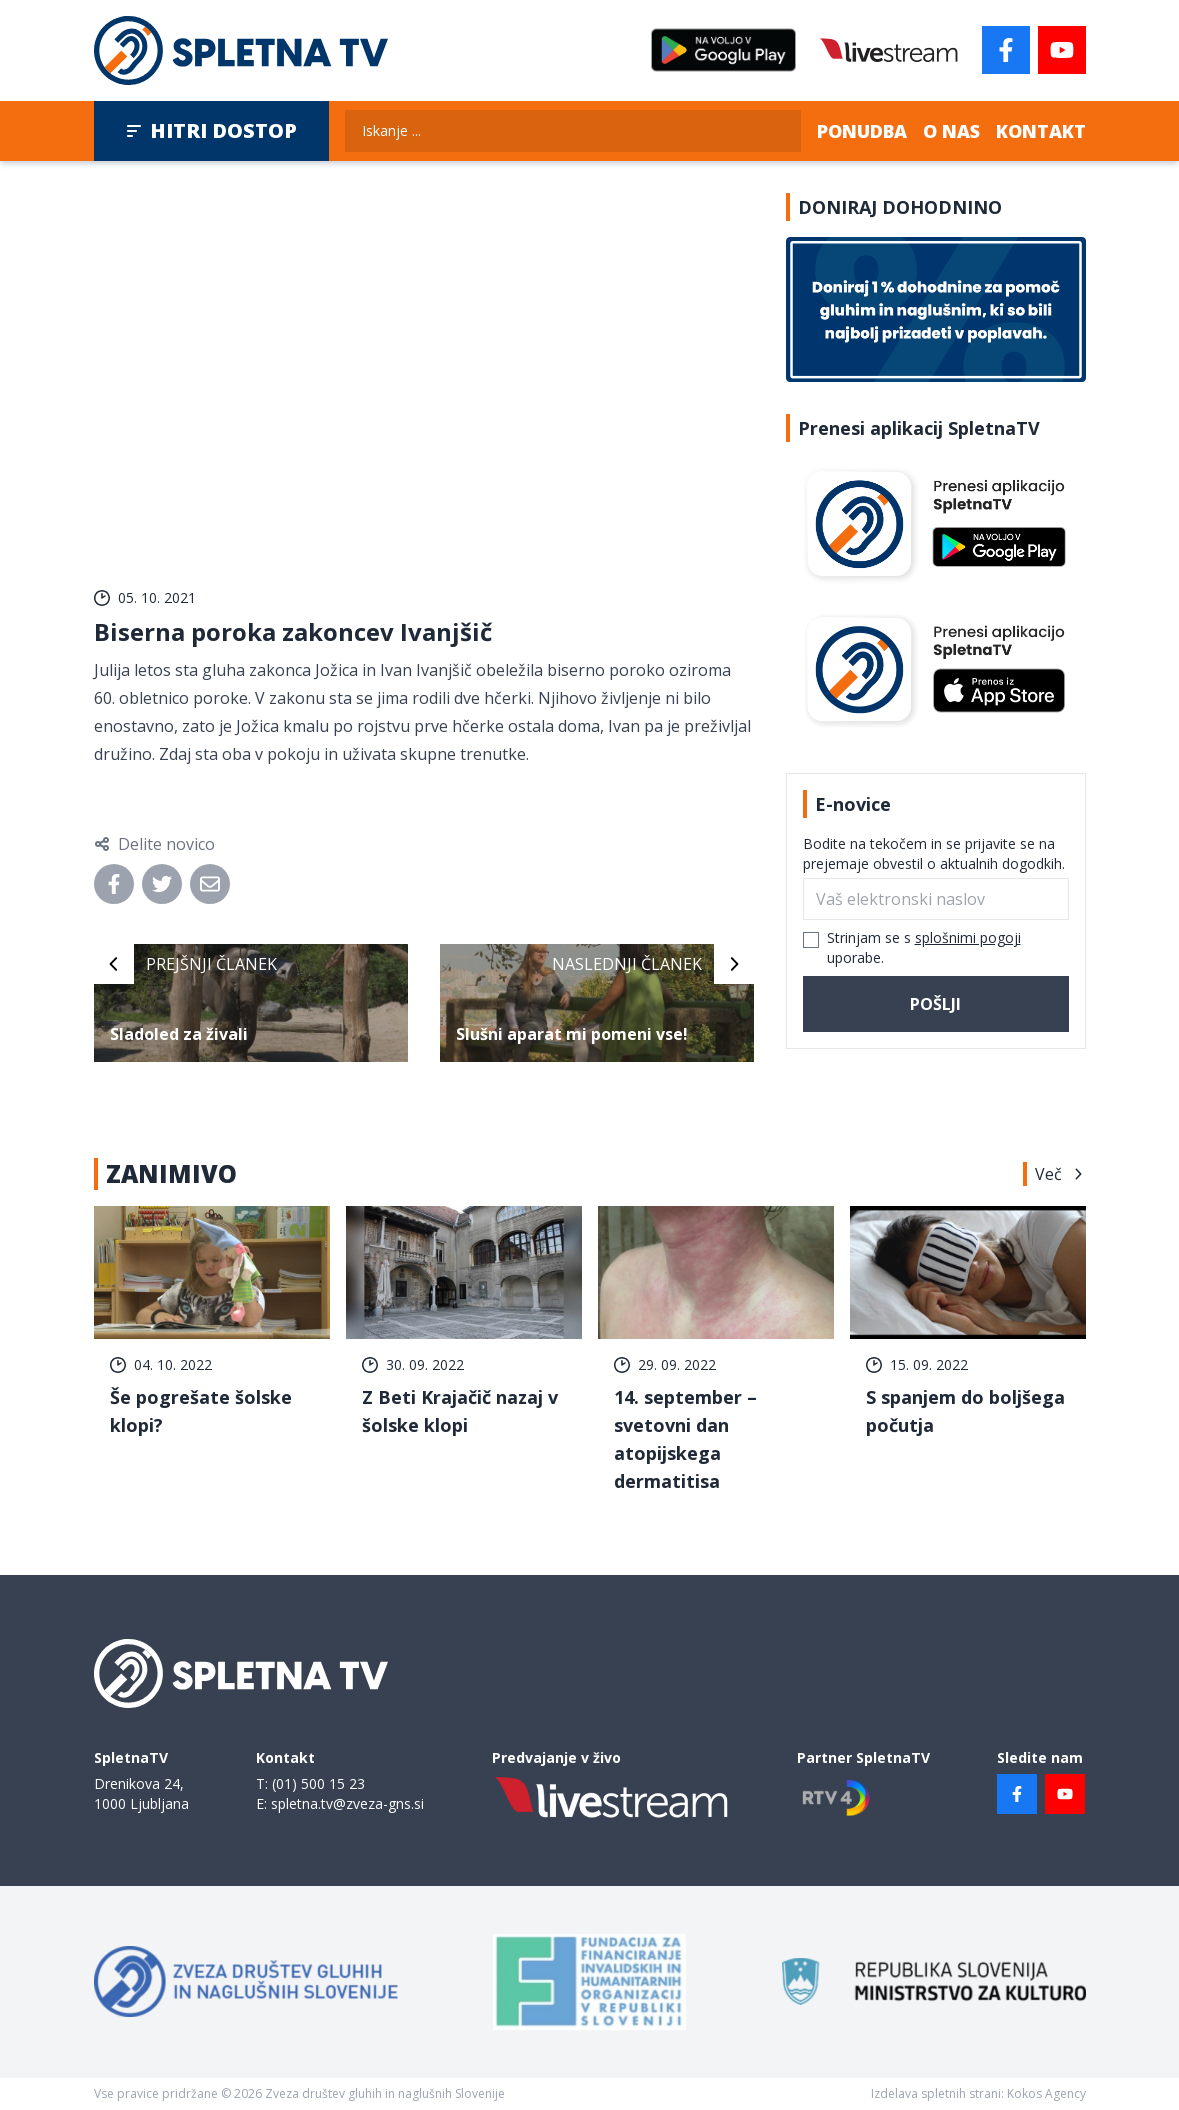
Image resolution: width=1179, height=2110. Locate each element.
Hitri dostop (211, 130)
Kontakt (1041, 131)
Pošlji (935, 1004)
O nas (951, 131)
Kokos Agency (1046, 2093)
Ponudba (862, 131)
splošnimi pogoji (968, 937)
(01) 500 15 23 (318, 1783)
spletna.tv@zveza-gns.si (347, 1803)
